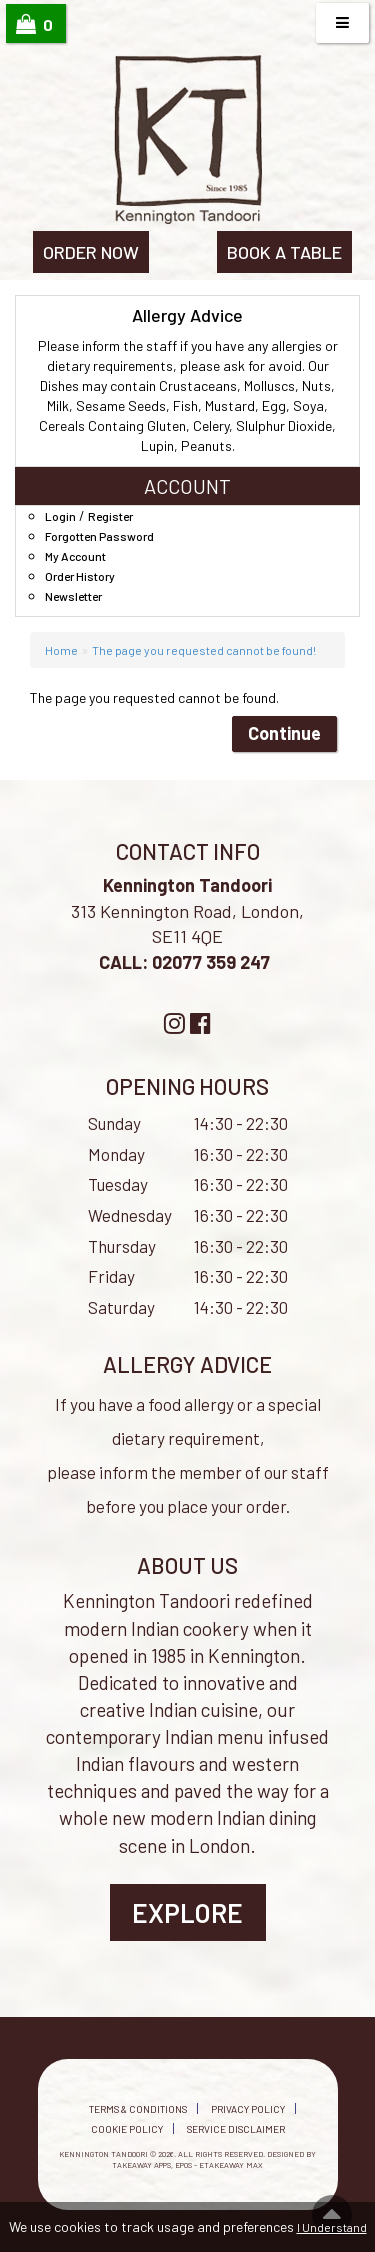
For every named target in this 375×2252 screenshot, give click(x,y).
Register (110, 516)
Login (60, 516)
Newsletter (73, 596)
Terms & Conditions (138, 2109)
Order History (80, 576)
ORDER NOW (91, 252)
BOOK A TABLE (284, 252)
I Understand (332, 2227)
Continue (284, 733)
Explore (187, 1912)
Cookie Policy (127, 2129)
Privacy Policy (248, 2109)
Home (61, 650)
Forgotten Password (99, 536)
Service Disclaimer (236, 2129)
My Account (75, 556)
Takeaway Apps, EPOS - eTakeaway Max (187, 2165)
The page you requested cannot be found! (204, 650)
